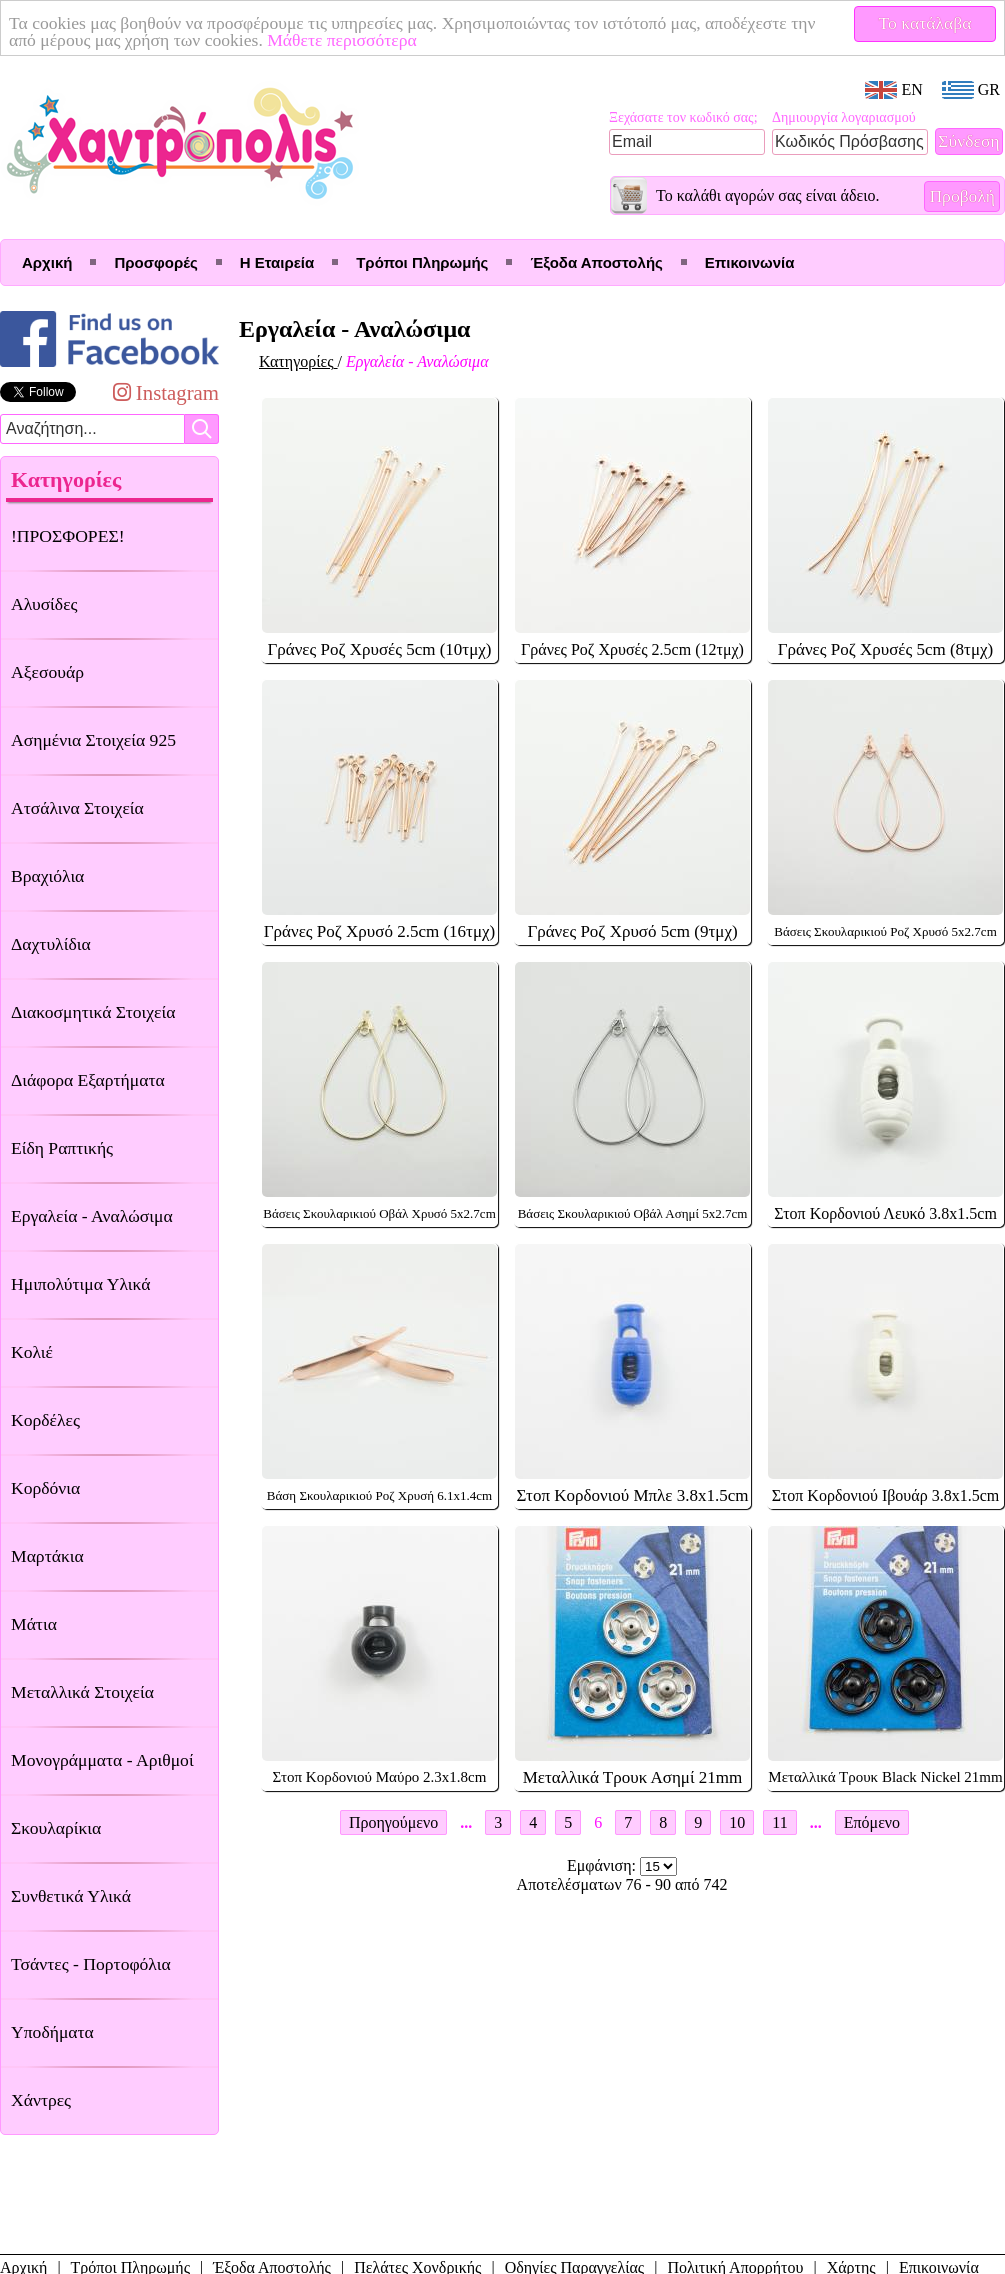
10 (737, 1822)
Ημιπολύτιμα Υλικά (80, 1284)
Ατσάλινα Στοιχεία (77, 808)
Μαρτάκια (47, 1556)
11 (779, 1822)
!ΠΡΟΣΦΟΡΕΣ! (68, 536)
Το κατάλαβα (925, 23)
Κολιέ (32, 1352)
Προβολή (962, 196)
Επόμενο (872, 1822)
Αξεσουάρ (47, 672)
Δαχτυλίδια (51, 944)
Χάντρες (41, 2100)
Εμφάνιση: (603, 1865)
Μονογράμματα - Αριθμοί (102, 1760)
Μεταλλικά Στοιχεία (82, 1692)
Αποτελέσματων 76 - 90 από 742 (622, 1884)
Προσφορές (155, 262)
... (466, 1822)
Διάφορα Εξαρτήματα (88, 1080)
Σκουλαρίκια (56, 1828)
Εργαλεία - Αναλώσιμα (92, 1216)
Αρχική (47, 262)
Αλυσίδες (44, 604)
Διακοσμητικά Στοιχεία (93, 1012)
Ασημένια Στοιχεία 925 (93, 740)
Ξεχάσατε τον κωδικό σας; (683, 117)
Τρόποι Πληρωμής (422, 262)
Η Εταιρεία (277, 262)
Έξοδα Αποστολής (596, 262)
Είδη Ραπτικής (62, 1148)
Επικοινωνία (750, 262)
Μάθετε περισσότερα (342, 40)
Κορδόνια (45, 1488)
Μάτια (34, 1624)
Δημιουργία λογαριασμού (844, 117)
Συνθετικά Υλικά (71, 1896)
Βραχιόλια (47, 876)
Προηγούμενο (393, 1822)
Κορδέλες (45, 1420)
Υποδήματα (52, 2032)
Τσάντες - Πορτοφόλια (91, 1964)
